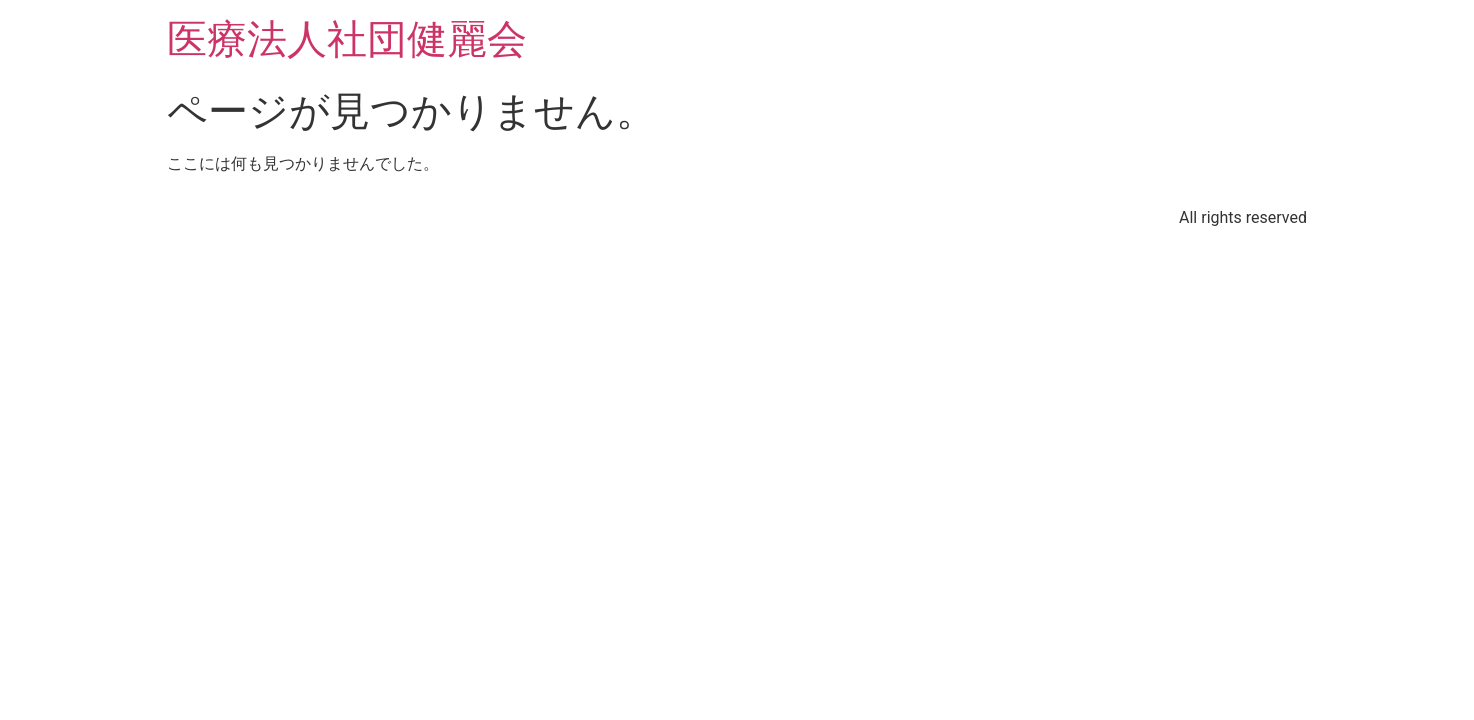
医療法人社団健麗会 (347, 39)
